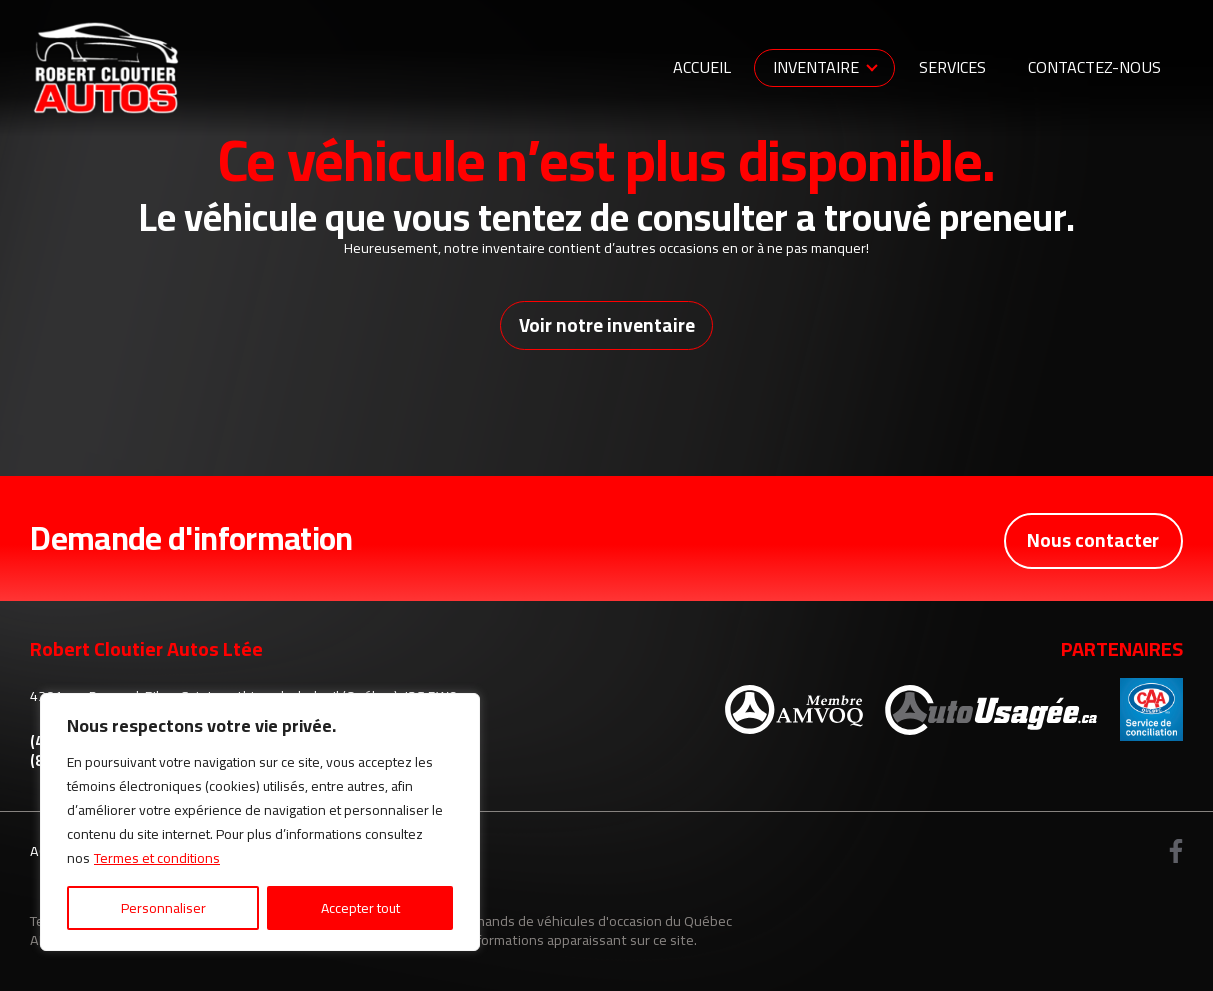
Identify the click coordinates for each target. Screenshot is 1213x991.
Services (952, 67)
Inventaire (816, 67)
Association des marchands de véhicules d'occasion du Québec (539, 921)
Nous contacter (1092, 539)
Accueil (702, 67)
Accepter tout (360, 908)
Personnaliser (163, 908)
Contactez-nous (1094, 67)
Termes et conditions (157, 858)
